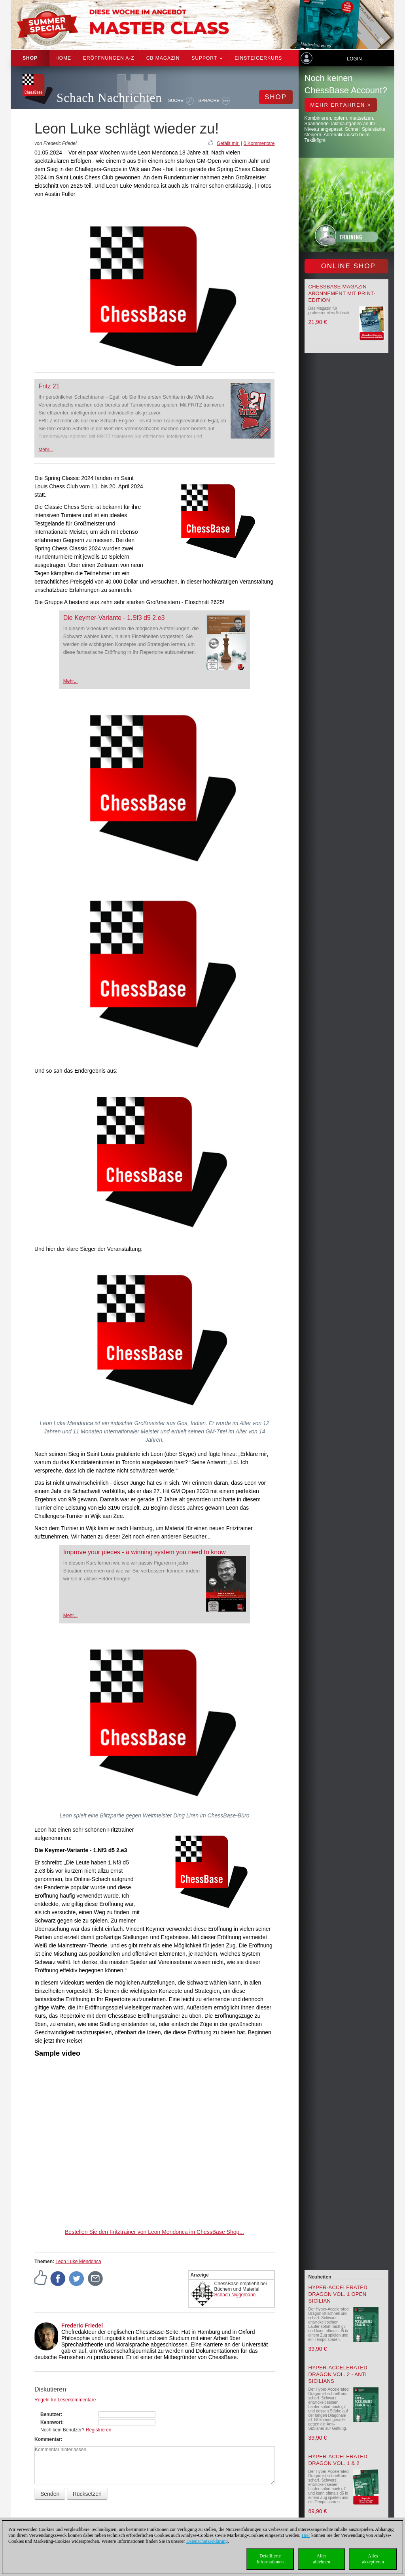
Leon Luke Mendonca (78, 2261)
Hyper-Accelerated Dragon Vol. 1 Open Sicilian (337, 2294)
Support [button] (207, 58)
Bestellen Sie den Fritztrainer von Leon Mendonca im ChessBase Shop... (154, 2232)
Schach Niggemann (235, 2294)
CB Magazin (163, 58)
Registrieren (99, 2430)
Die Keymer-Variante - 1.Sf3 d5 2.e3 (114, 617)
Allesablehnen (321, 2559)
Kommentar (47, 2439)
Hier (306, 2535)
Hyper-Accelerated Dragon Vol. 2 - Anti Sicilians (337, 2374)
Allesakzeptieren (373, 2559)
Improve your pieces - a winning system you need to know (144, 1552)
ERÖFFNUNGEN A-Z (108, 58)
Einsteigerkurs (258, 58)
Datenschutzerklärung (207, 2541)
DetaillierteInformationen (270, 2559)
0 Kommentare (259, 143)
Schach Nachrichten (109, 98)
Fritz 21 (48, 386)
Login (354, 59)
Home (63, 58)
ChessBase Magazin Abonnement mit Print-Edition (342, 293)
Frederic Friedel (82, 2325)
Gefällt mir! (228, 143)
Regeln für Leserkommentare (65, 2400)
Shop (30, 58)
